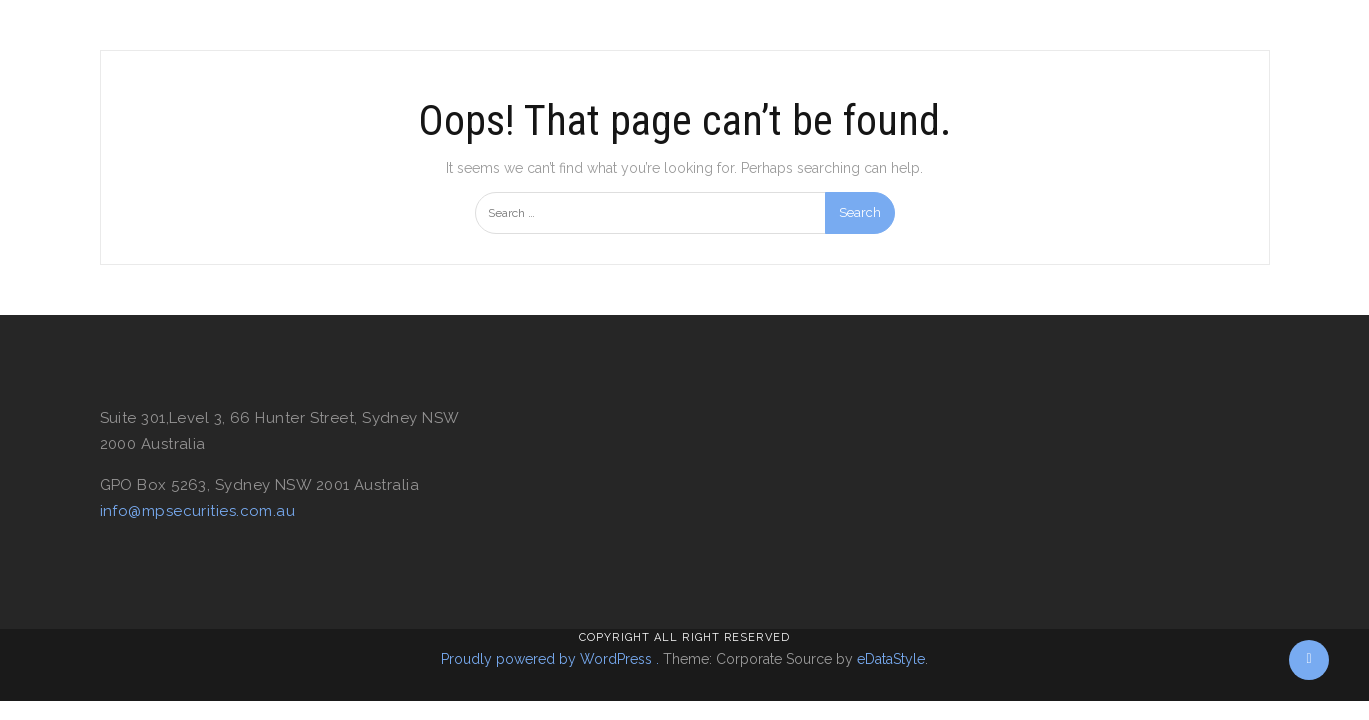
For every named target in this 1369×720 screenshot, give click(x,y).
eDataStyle (891, 659)
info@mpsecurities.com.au (198, 511)
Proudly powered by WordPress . (550, 659)
